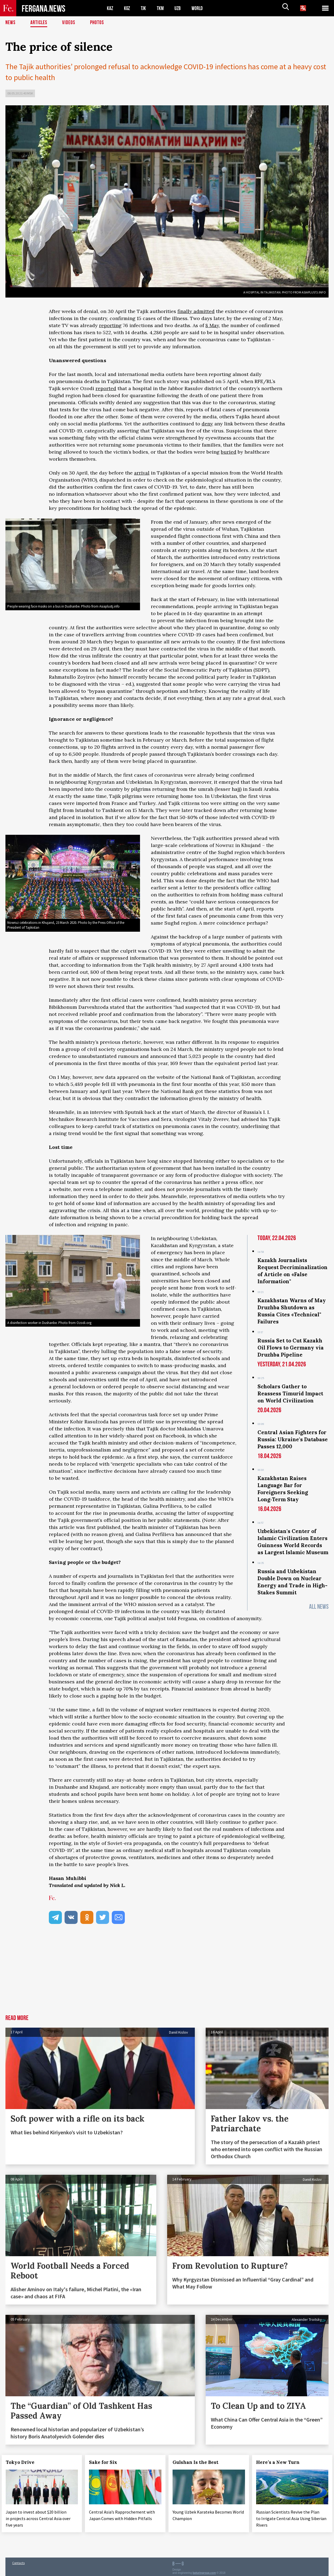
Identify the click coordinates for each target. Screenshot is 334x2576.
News (10, 23)
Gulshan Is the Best (199, 2462)
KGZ (128, 8)
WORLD (202, 8)
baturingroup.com (204, 2570)
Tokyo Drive (23, 2462)
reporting (110, 325)
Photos (98, 23)
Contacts (18, 2560)
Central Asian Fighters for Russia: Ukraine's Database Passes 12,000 (292, 1439)
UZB (181, 8)
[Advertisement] (167, 1974)
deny (207, 424)
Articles (39, 23)
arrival (141, 473)
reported (106, 388)
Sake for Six (107, 2462)
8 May (212, 325)
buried (228, 452)
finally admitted (196, 311)
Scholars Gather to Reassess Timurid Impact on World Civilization (290, 1393)
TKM (163, 8)
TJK (146, 8)
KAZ (110, 8)
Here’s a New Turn (281, 2462)
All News (319, 1607)
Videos (69, 23)
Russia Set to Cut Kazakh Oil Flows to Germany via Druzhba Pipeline (290, 1347)
